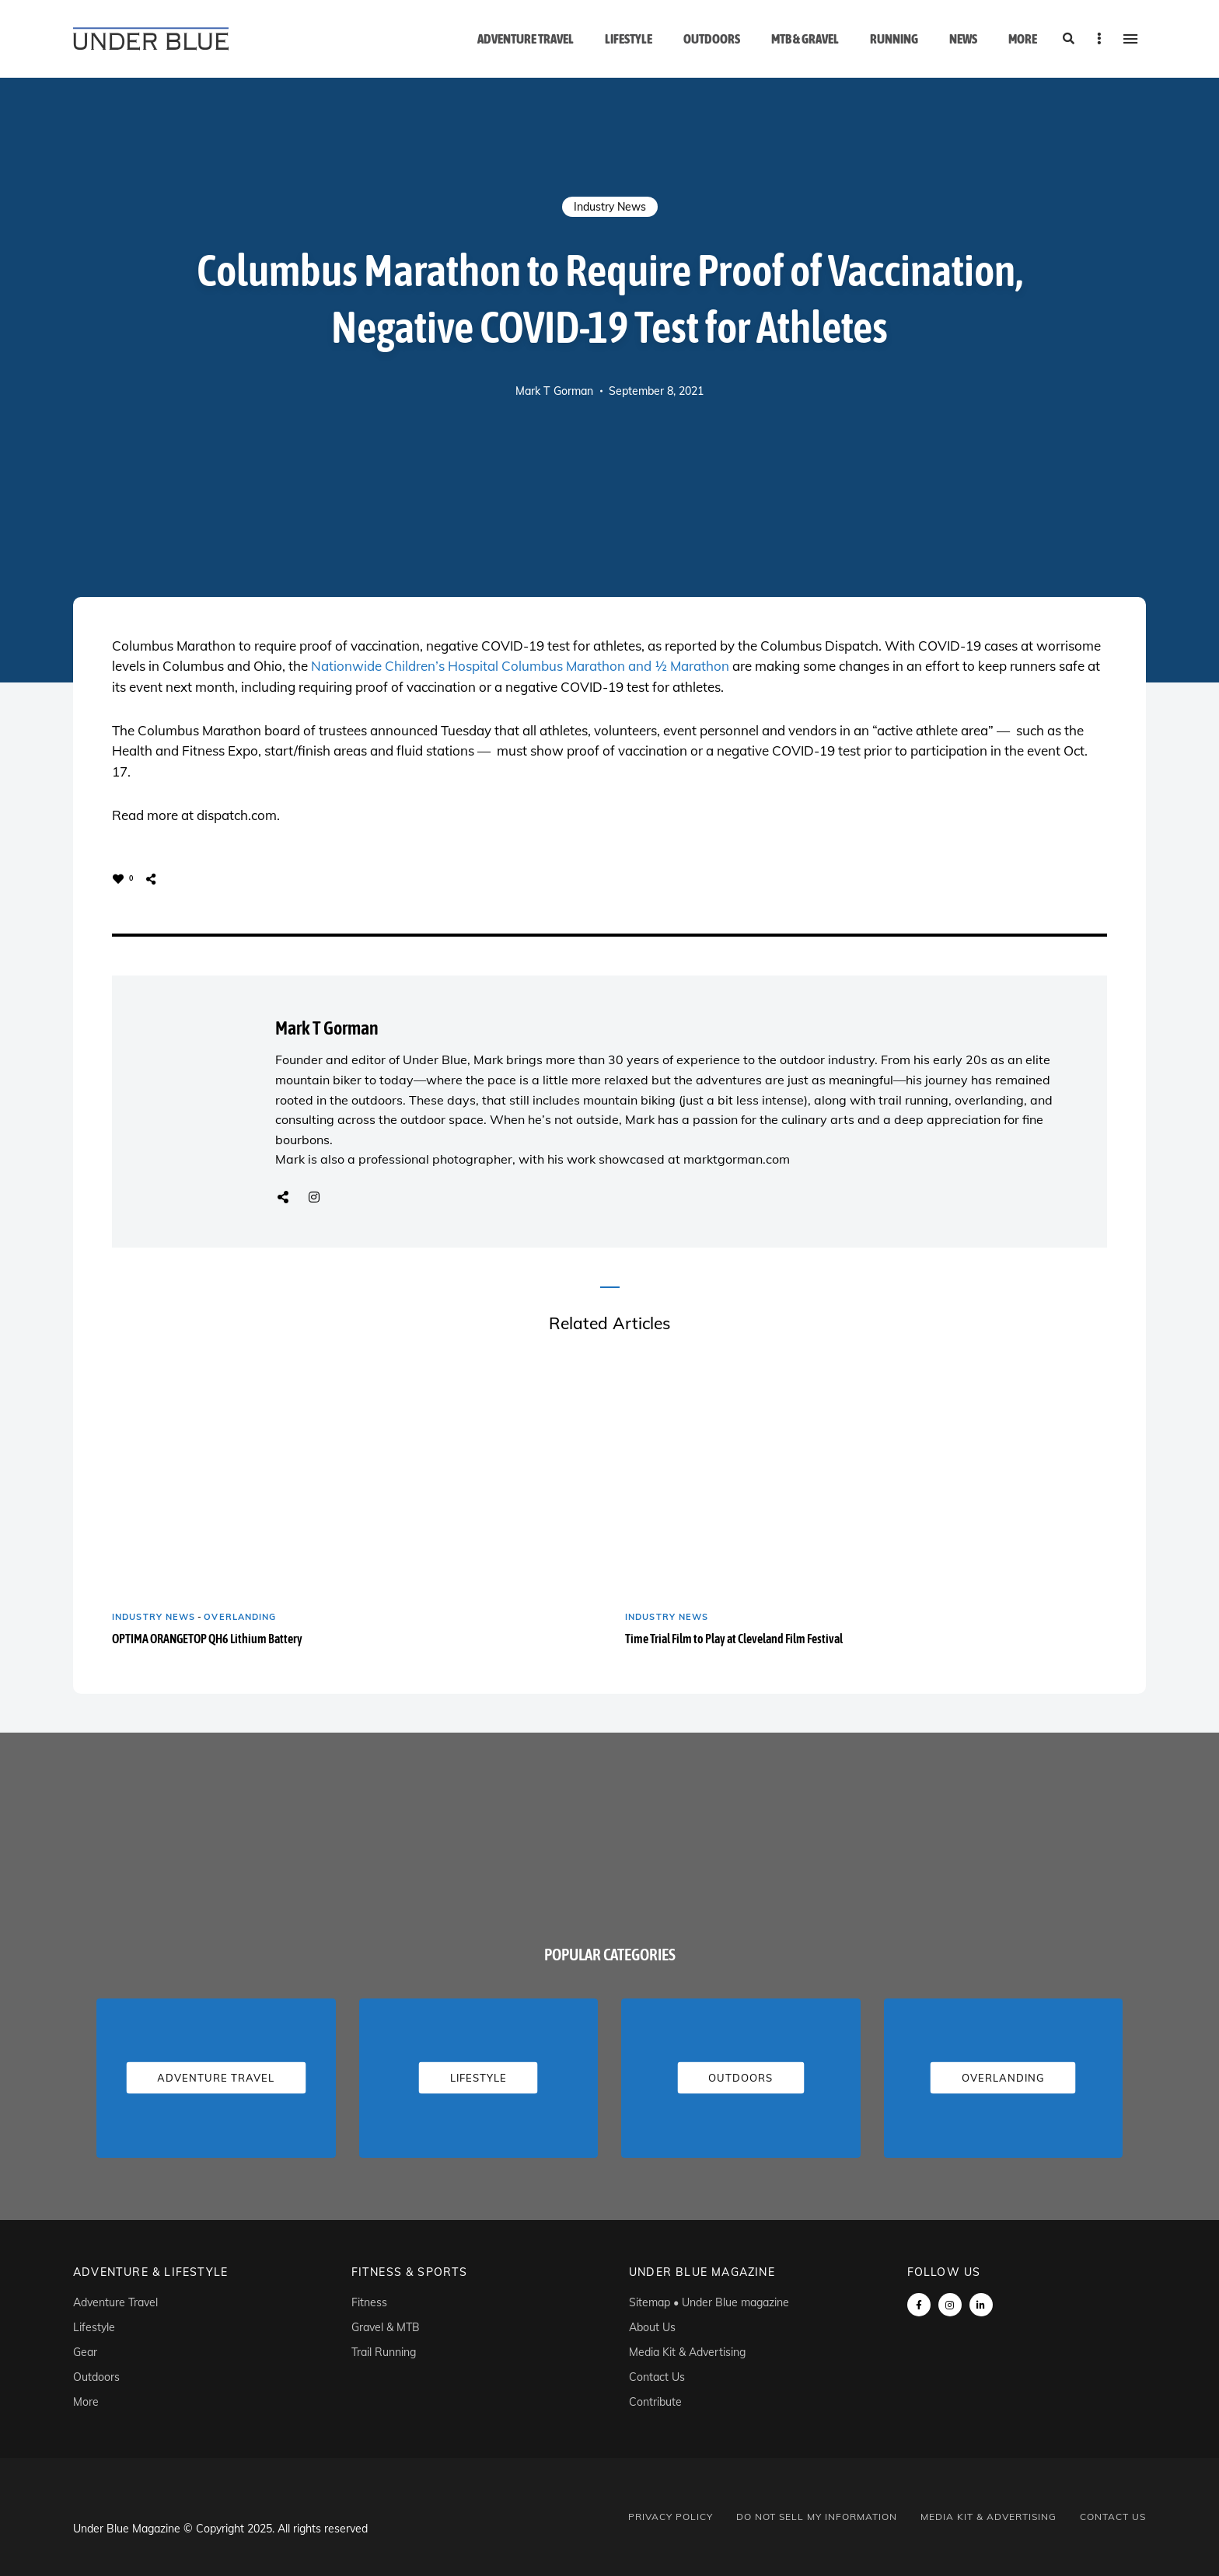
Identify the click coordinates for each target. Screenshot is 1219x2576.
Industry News (610, 207)
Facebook (919, 2304)
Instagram (314, 1197)
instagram (950, 2304)
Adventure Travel (525, 39)
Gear (85, 2352)
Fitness (369, 2302)
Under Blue (435, 1059)
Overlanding (240, 1616)
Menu (1130, 38)
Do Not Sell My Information (816, 2516)
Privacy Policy (670, 2516)
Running (894, 39)
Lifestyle (628, 39)
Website (283, 1197)
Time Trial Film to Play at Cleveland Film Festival (734, 1639)
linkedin (981, 2304)
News (963, 39)
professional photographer (435, 1159)
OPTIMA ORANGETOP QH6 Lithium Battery (207, 1639)
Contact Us (657, 2377)
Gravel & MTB (385, 2327)
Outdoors (711, 39)
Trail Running (383, 2352)
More (1022, 39)
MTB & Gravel (805, 39)
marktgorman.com (736, 1159)
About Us (652, 2327)
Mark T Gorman (554, 391)
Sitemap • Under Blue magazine (709, 2302)
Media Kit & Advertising (687, 2352)
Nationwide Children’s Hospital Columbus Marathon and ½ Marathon (520, 666)
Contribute (655, 2402)
